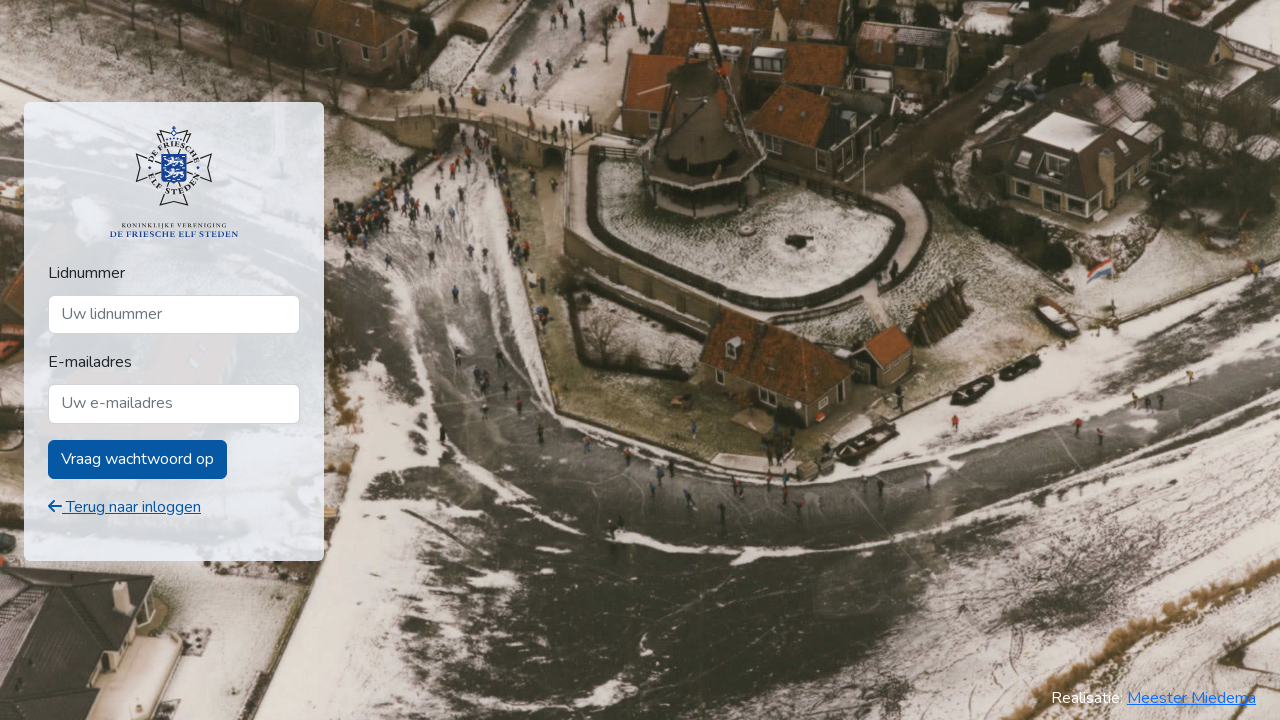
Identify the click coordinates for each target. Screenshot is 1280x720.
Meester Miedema (1191, 698)
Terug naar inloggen (124, 507)
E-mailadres (90, 362)
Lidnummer (86, 273)
